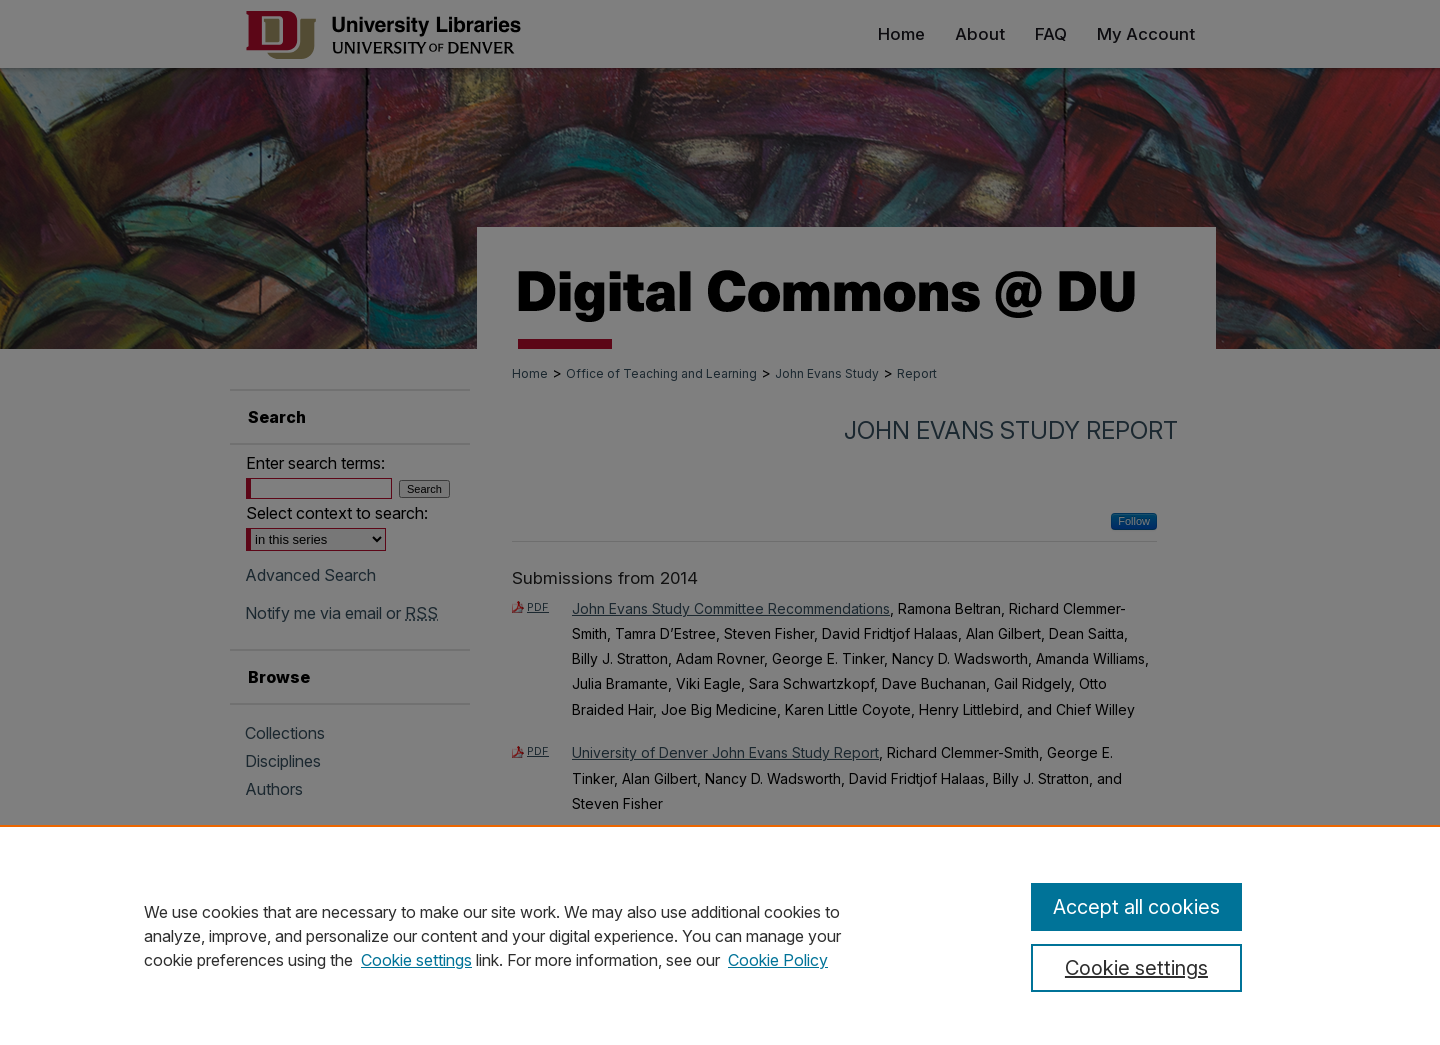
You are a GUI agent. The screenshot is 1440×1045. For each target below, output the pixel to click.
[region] (720, 935)
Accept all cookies (1136, 907)
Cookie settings (416, 960)
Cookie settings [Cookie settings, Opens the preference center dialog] (1136, 968)
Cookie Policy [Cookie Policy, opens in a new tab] (778, 960)
